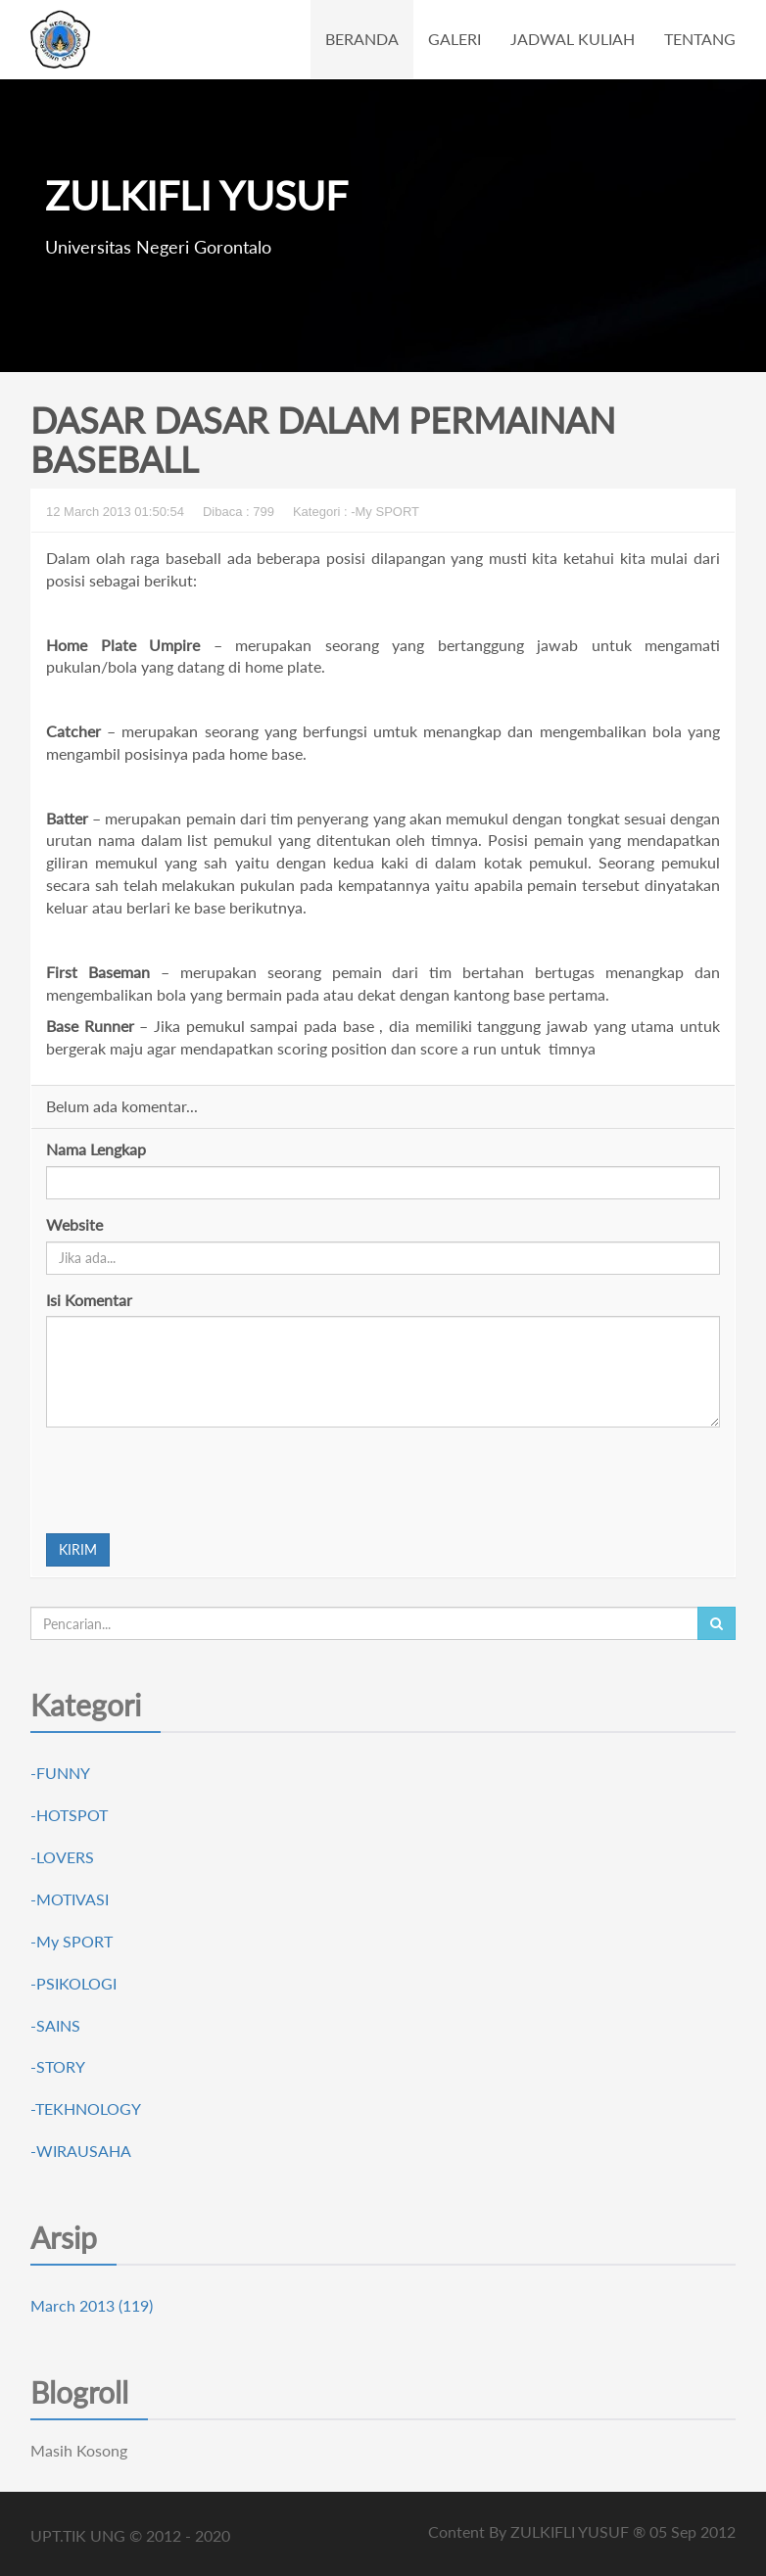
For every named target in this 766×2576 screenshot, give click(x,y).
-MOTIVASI (69, 1899)
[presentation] (195, 1480)
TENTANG (700, 38)
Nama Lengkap (96, 1149)
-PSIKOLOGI (73, 1983)
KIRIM (78, 1549)
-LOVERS (62, 1857)
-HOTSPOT (69, 1814)
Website (74, 1224)
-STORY (57, 2066)
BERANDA (362, 38)
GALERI (454, 38)
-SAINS (55, 2025)
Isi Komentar (89, 1299)
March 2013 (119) (91, 2305)
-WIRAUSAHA (80, 2150)
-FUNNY (60, 1772)
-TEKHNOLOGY (85, 2108)
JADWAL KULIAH (572, 38)
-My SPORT (71, 1941)
